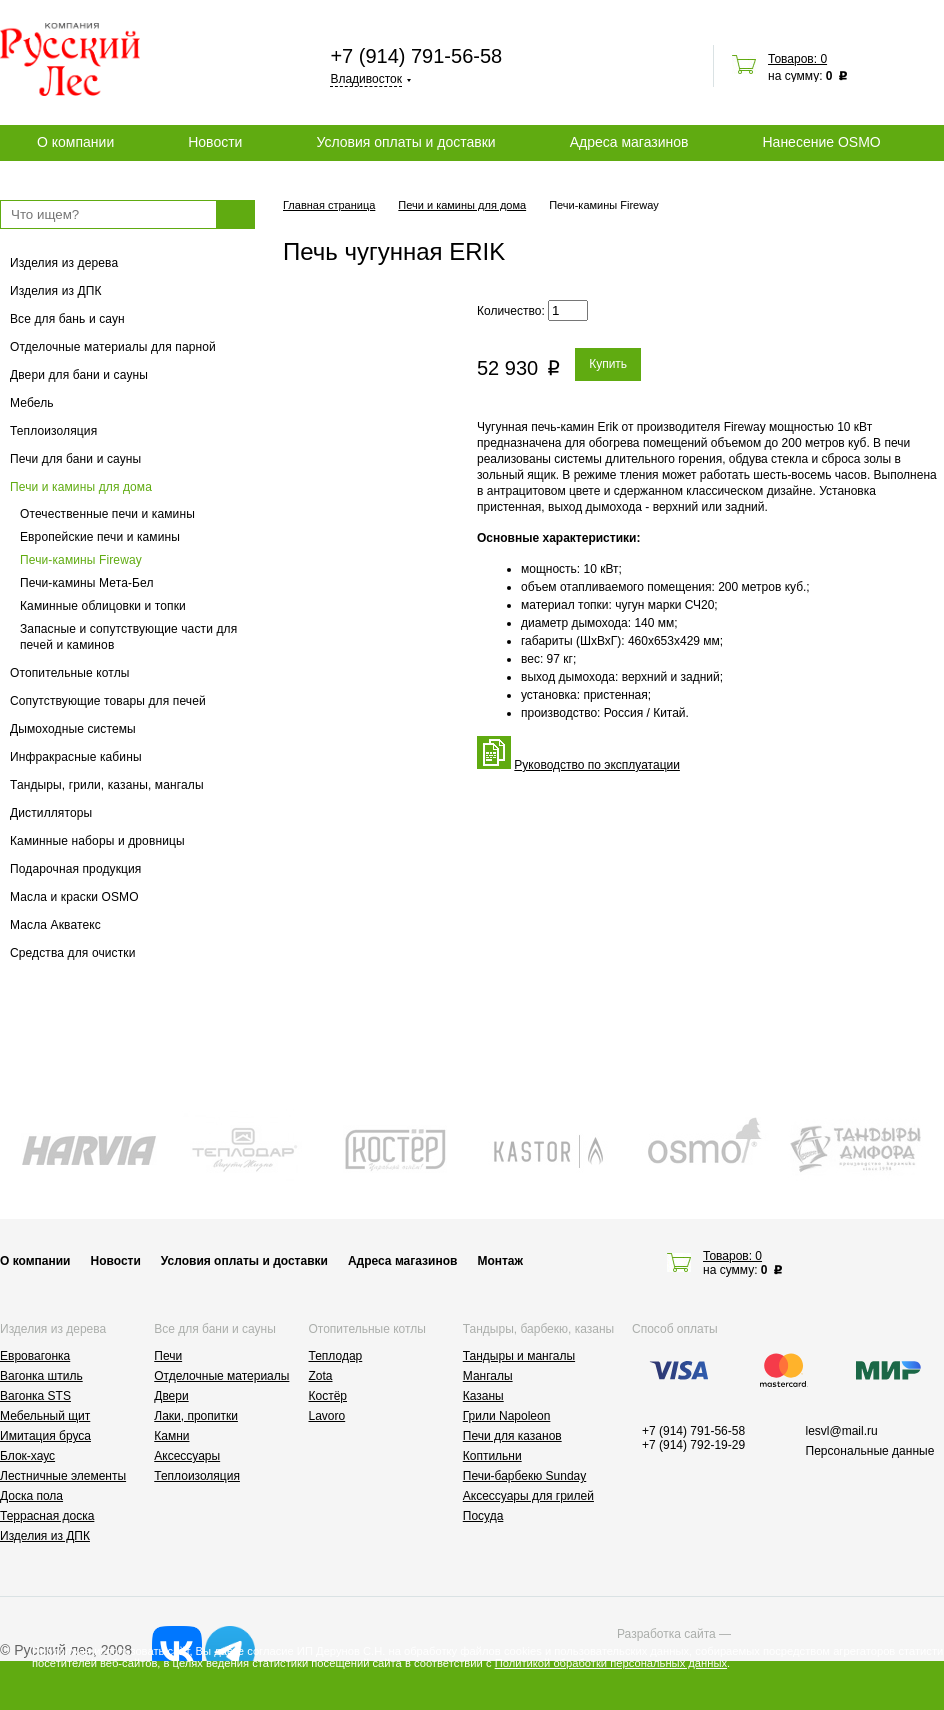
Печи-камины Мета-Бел (87, 583)
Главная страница (329, 205)
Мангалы (488, 1376)
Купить (608, 364)
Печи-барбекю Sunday (525, 1476)
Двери (171, 1396)
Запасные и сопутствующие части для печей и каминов (128, 637)
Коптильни (492, 1456)
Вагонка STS (35, 1396)
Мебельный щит (45, 1416)
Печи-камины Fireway (81, 560)
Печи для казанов (512, 1436)
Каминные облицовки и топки (103, 606)
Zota (321, 1376)
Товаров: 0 (797, 59)
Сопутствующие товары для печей (108, 701)
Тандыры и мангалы (519, 1356)
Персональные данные (870, 1451)
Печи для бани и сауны (75, 459)
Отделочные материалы (221, 1376)
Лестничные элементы (63, 1476)
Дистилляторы (51, 813)
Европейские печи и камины (100, 537)
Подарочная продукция (76, 869)
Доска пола (31, 1496)
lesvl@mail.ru (842, 1431)
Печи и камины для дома (81, 487)
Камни (171, 1436)
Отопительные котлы (70, 673)
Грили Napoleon (507, 1416)
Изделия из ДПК (56, 291)
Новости (215, 142)
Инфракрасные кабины (76, 757)
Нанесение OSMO (821, 142)
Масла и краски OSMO (74, 897)
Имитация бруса (45, 1436)
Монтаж (500, 1261)
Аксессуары (187, 1456)
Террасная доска (47, 1516)
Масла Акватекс (55, 925)
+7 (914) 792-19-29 (693, 1445)
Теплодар (336, 1356)
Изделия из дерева (64, 263)
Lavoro (327, 1416)
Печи (168, 1356)
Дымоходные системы (73, 729)
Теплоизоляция (53, 431)
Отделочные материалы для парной (113, 347)
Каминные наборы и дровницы (97, 841)
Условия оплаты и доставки (405, 142)
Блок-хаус (27, 1456)
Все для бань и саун (67, 319)
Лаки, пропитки (196, 1416)
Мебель (32, 403)
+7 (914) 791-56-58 (416, 56)
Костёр (328, 1396)
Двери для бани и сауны (79, 375)
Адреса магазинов (629, 142)
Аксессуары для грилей (528, 1496)
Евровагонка (35, 1356)
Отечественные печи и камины (107, 514)
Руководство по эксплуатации (597, 765)
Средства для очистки (73, 953)
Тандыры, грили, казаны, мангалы (107, 785)
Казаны (483, 1396)
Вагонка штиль (41, 1376)
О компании (75, 142)
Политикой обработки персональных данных (611, 1663)
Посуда (483, 1516)
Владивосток (366, 79)
